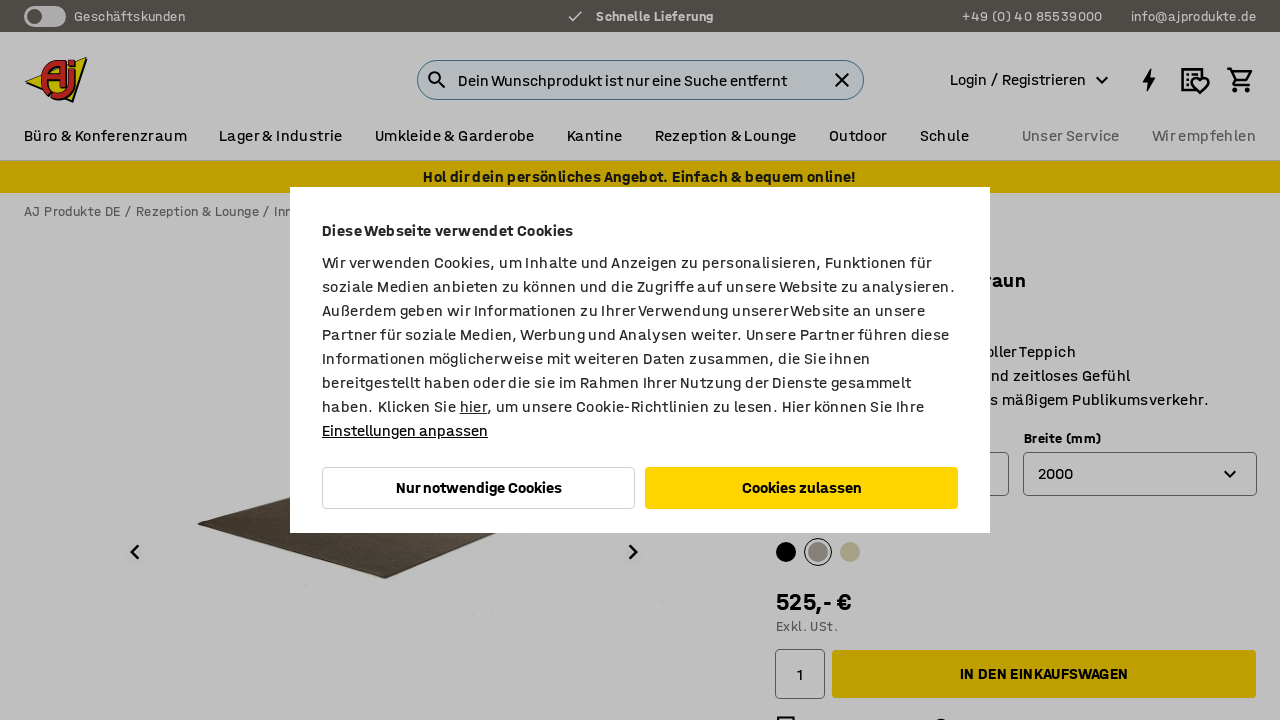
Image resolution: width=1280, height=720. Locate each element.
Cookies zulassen (802, 487)
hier (474, 406)
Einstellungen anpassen (405, 430)
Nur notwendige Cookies (479, 487)
